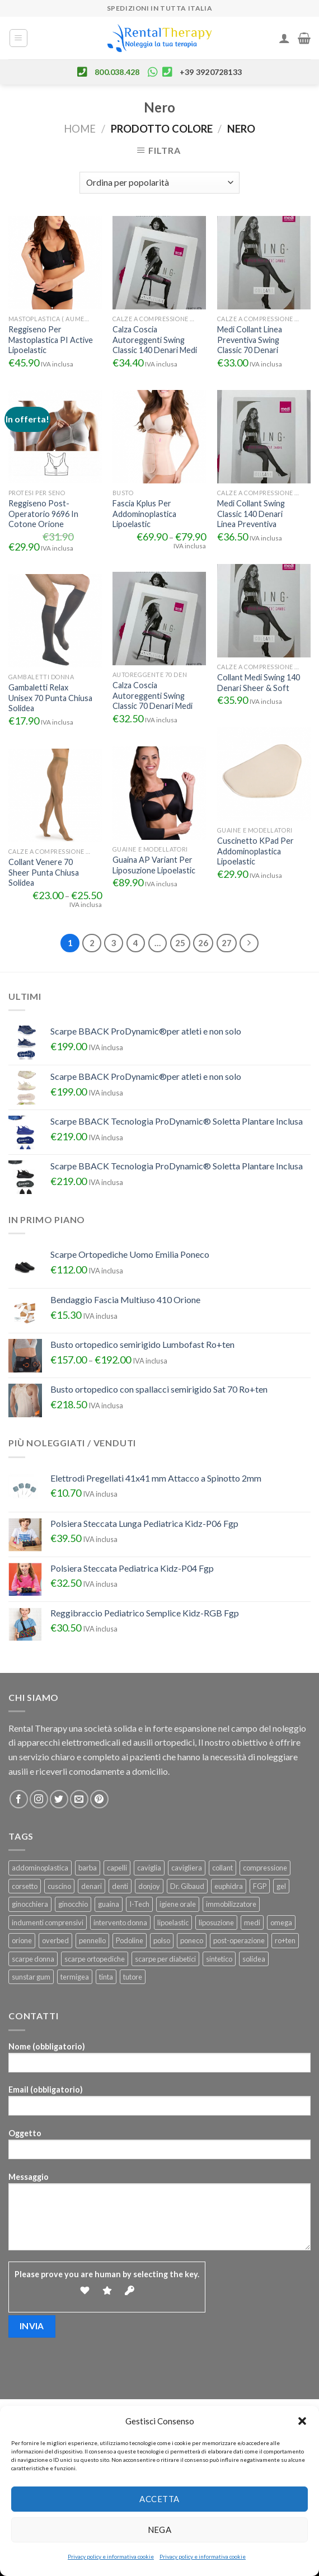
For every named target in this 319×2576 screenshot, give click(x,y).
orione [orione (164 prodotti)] (22, 1940)
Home (80, 129)
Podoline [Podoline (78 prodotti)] (129, 1940)
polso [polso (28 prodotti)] (161, 1940)
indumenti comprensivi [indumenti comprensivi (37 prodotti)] (47, 1922)
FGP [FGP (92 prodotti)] (259, 1886)
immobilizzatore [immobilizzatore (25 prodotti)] (231, 1904)
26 (203, 943)
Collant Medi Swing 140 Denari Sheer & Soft (258, 683)
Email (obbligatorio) (159, 2104)
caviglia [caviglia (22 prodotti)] (149, 1867)
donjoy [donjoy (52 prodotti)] (149, 1886)
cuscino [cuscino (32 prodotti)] (59, 1886)
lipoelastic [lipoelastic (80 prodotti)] (173, 1922)
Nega (160, 2530)
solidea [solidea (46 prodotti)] (253, 1958)
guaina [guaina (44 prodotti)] (108, 1904)
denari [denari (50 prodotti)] (91, 1886)
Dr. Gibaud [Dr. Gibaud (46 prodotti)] (187, 1886)
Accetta (159, 2499)
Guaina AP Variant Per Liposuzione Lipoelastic (153, 865)
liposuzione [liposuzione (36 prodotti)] (216, 1922)
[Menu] (19, 38)
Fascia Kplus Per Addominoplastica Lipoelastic (144, 514)
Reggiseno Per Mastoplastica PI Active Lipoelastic (50, 340)
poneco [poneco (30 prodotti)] (191, 1940)
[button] (302, 2421)
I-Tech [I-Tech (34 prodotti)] (139, 1904)
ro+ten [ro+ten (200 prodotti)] (285, 1940)
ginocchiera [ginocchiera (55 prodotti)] (30, 1904)
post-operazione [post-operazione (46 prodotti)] (239, 1940)
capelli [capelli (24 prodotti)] (117, 1867)
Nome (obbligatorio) (159, 2061)
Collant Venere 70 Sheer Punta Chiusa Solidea (43, 872)
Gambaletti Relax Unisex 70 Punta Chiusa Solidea (50, 698)
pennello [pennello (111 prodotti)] (92, 1940)
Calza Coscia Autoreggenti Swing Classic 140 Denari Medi (154, 340)
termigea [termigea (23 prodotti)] (74, 1976)
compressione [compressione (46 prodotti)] (265, 1867)
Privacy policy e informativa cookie (111, 2556)
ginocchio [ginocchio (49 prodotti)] (73, 1904)
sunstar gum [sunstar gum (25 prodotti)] (31, 1976)
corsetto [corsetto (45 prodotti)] (24, 1886)
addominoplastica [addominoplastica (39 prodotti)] (40, 1867)
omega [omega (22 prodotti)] (281, 1922)
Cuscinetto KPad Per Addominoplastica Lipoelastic (255, 851)
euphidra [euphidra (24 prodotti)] (228, 1886)
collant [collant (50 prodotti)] (222, 1867)
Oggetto (159, 2147)
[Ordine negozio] (159, 183)
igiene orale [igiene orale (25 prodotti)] (178, 1904)
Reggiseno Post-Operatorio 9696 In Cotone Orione (43, 514)
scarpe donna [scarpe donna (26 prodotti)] (33, 1958)
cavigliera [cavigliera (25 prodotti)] (186, 1867)
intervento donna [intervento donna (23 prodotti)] (120, 1922)
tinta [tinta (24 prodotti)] (106, 1976)
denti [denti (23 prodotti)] (120, 1886)
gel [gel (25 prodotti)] (281, 1886)
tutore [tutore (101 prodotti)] (132, 1976)
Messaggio (159, 2215)
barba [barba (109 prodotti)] (87, 1867)
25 (180, 943)
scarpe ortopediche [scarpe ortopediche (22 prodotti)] (94, 1958)
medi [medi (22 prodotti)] (252, 1922)
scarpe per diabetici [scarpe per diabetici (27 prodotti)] (165, 1958)
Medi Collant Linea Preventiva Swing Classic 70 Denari (249, 340)
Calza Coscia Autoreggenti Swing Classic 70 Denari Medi (152, 695)
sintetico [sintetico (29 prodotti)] (219, 1958)
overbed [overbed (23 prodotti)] (55, 1940)
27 (227, 943)
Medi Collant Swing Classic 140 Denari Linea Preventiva (251, 514)
